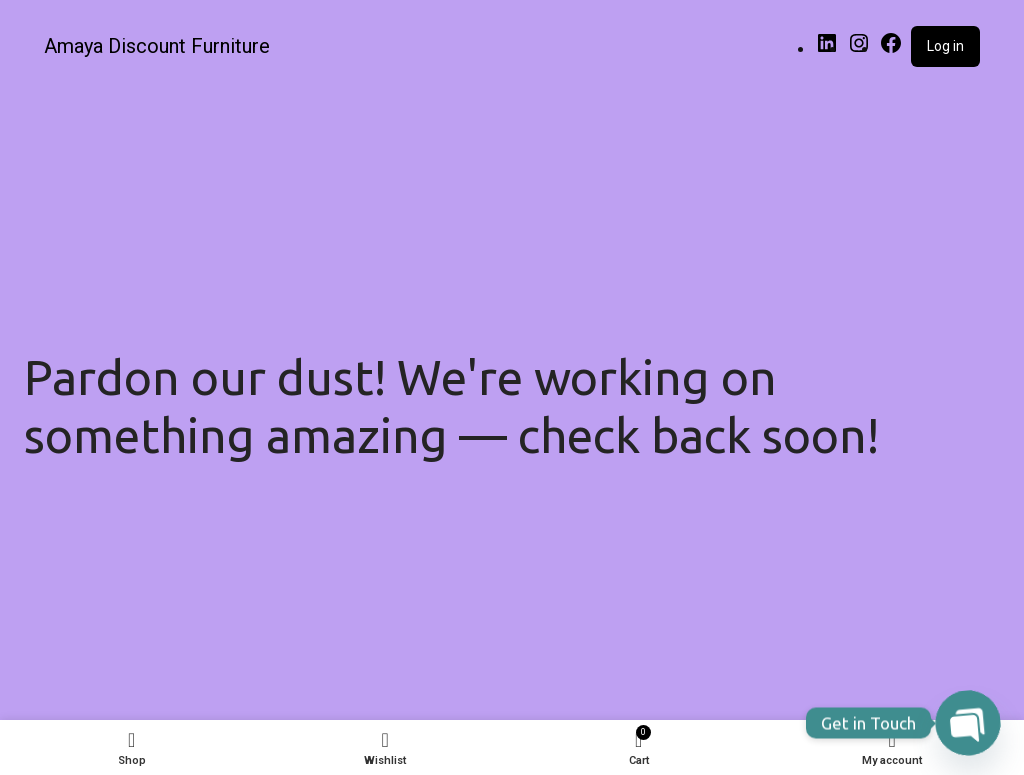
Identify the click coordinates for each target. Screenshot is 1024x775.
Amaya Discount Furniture (157, 46)
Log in (945, 46)
